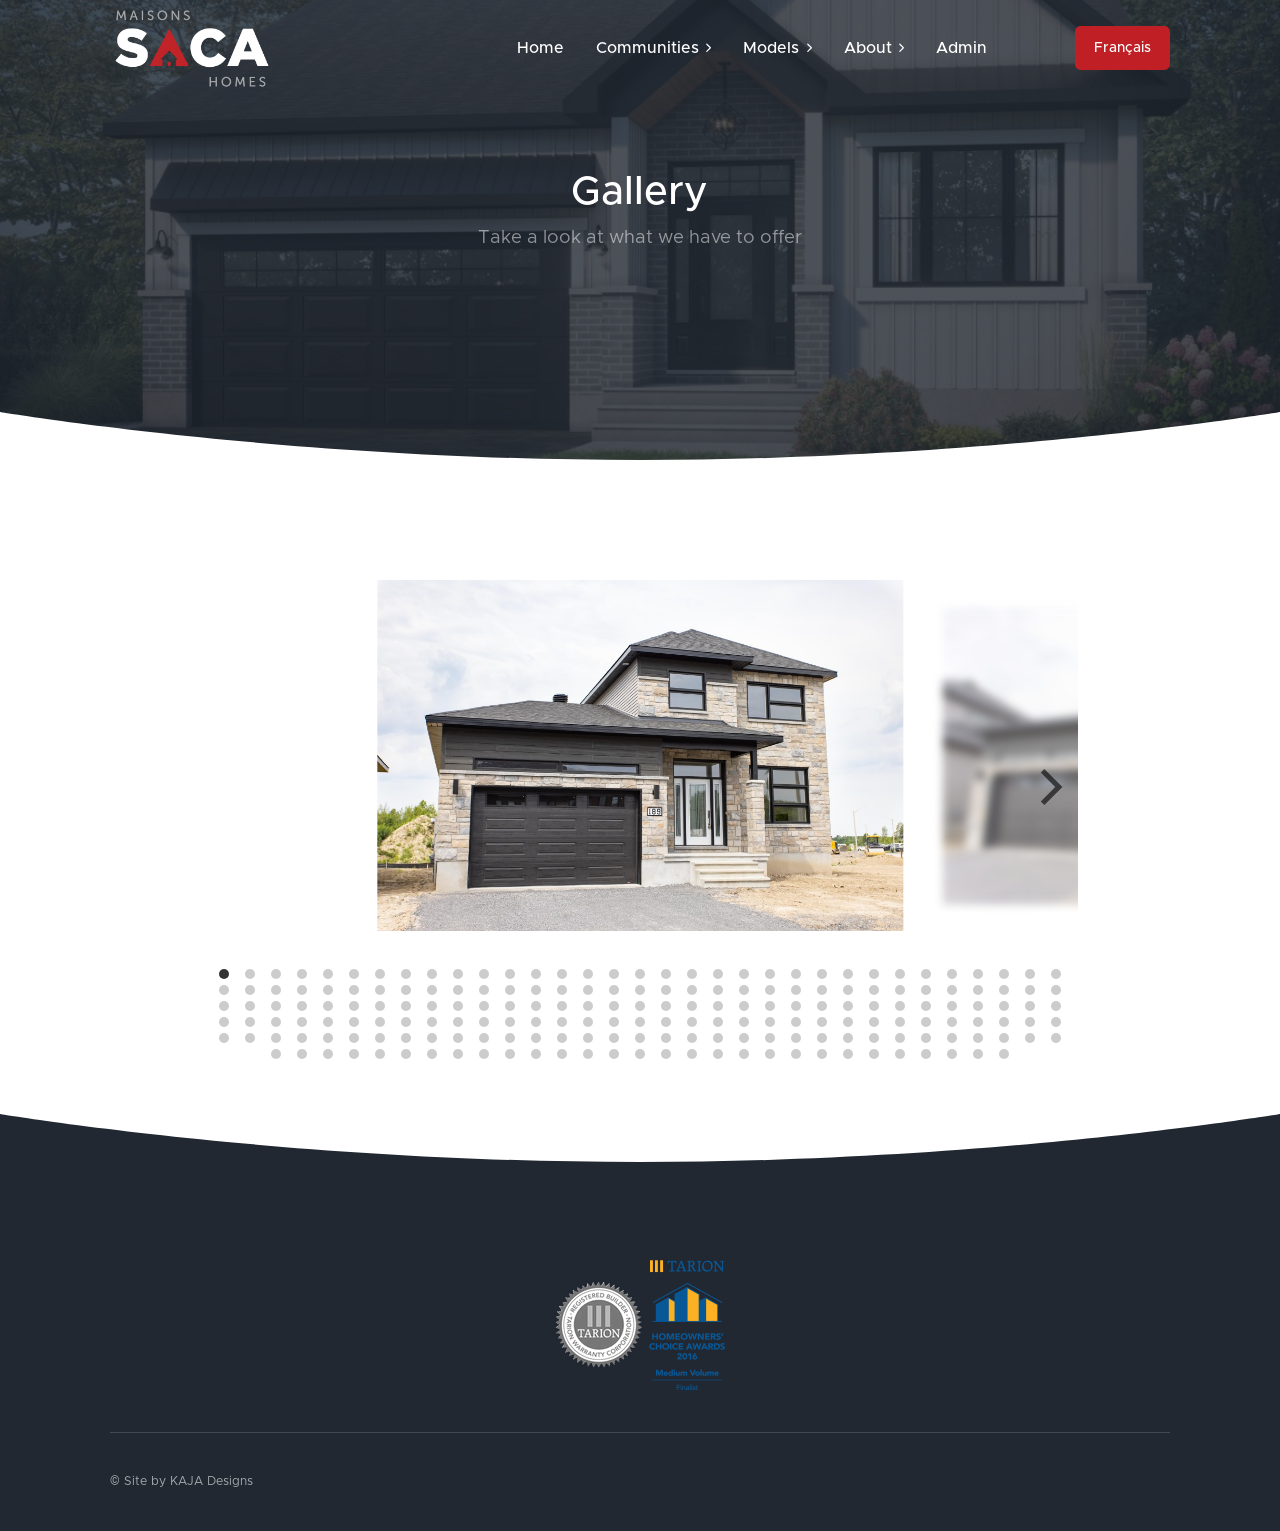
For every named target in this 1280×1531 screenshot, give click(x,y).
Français (1122, 48)
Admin (961, 48)
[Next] (1048, 787)
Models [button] (777, 48)
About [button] (874, 48)
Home (540, 48)
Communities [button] (653, 48)
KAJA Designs (211, 1481)
